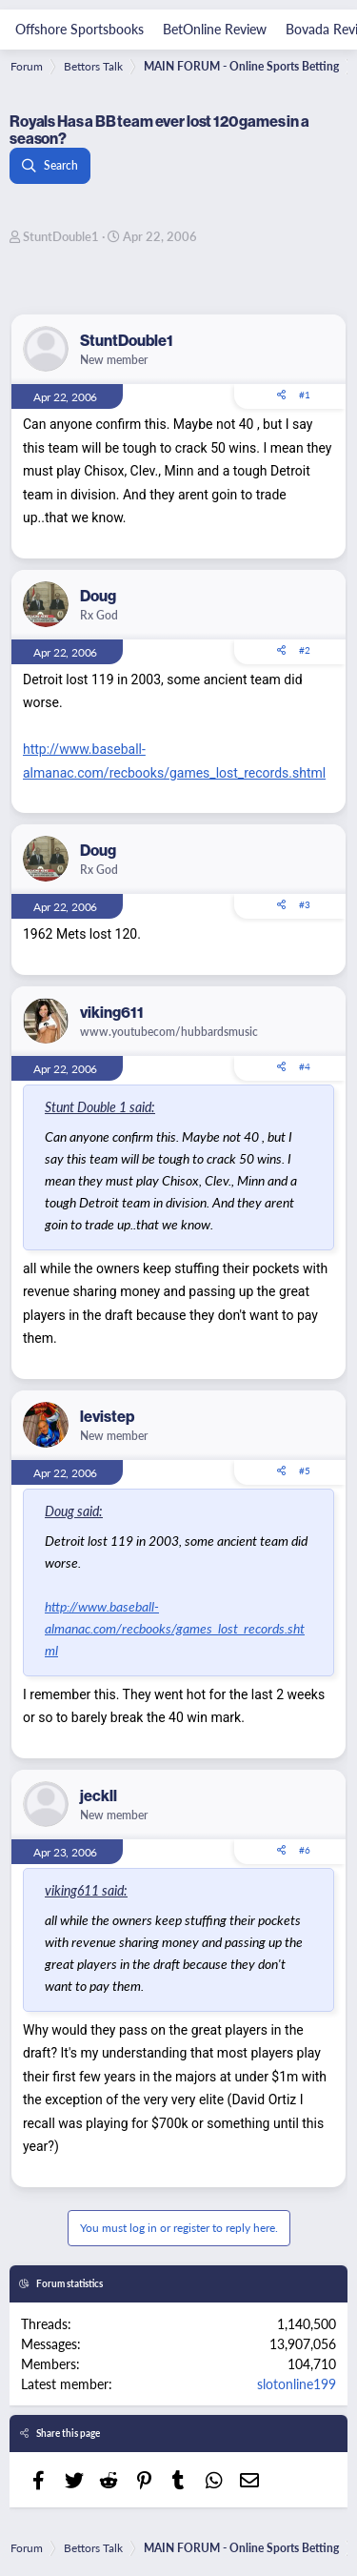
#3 (304, 904)
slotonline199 (296, 2383)
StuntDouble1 (61, 236)
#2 (304, 650)
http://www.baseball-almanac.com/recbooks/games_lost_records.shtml (175, 1627)
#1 (304, 394)
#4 (304, 1066)
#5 (304, 1470)
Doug (98, 596)
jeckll (98, 1796)
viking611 (112, 1013)
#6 (304, 1849)
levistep (107, 1417)
